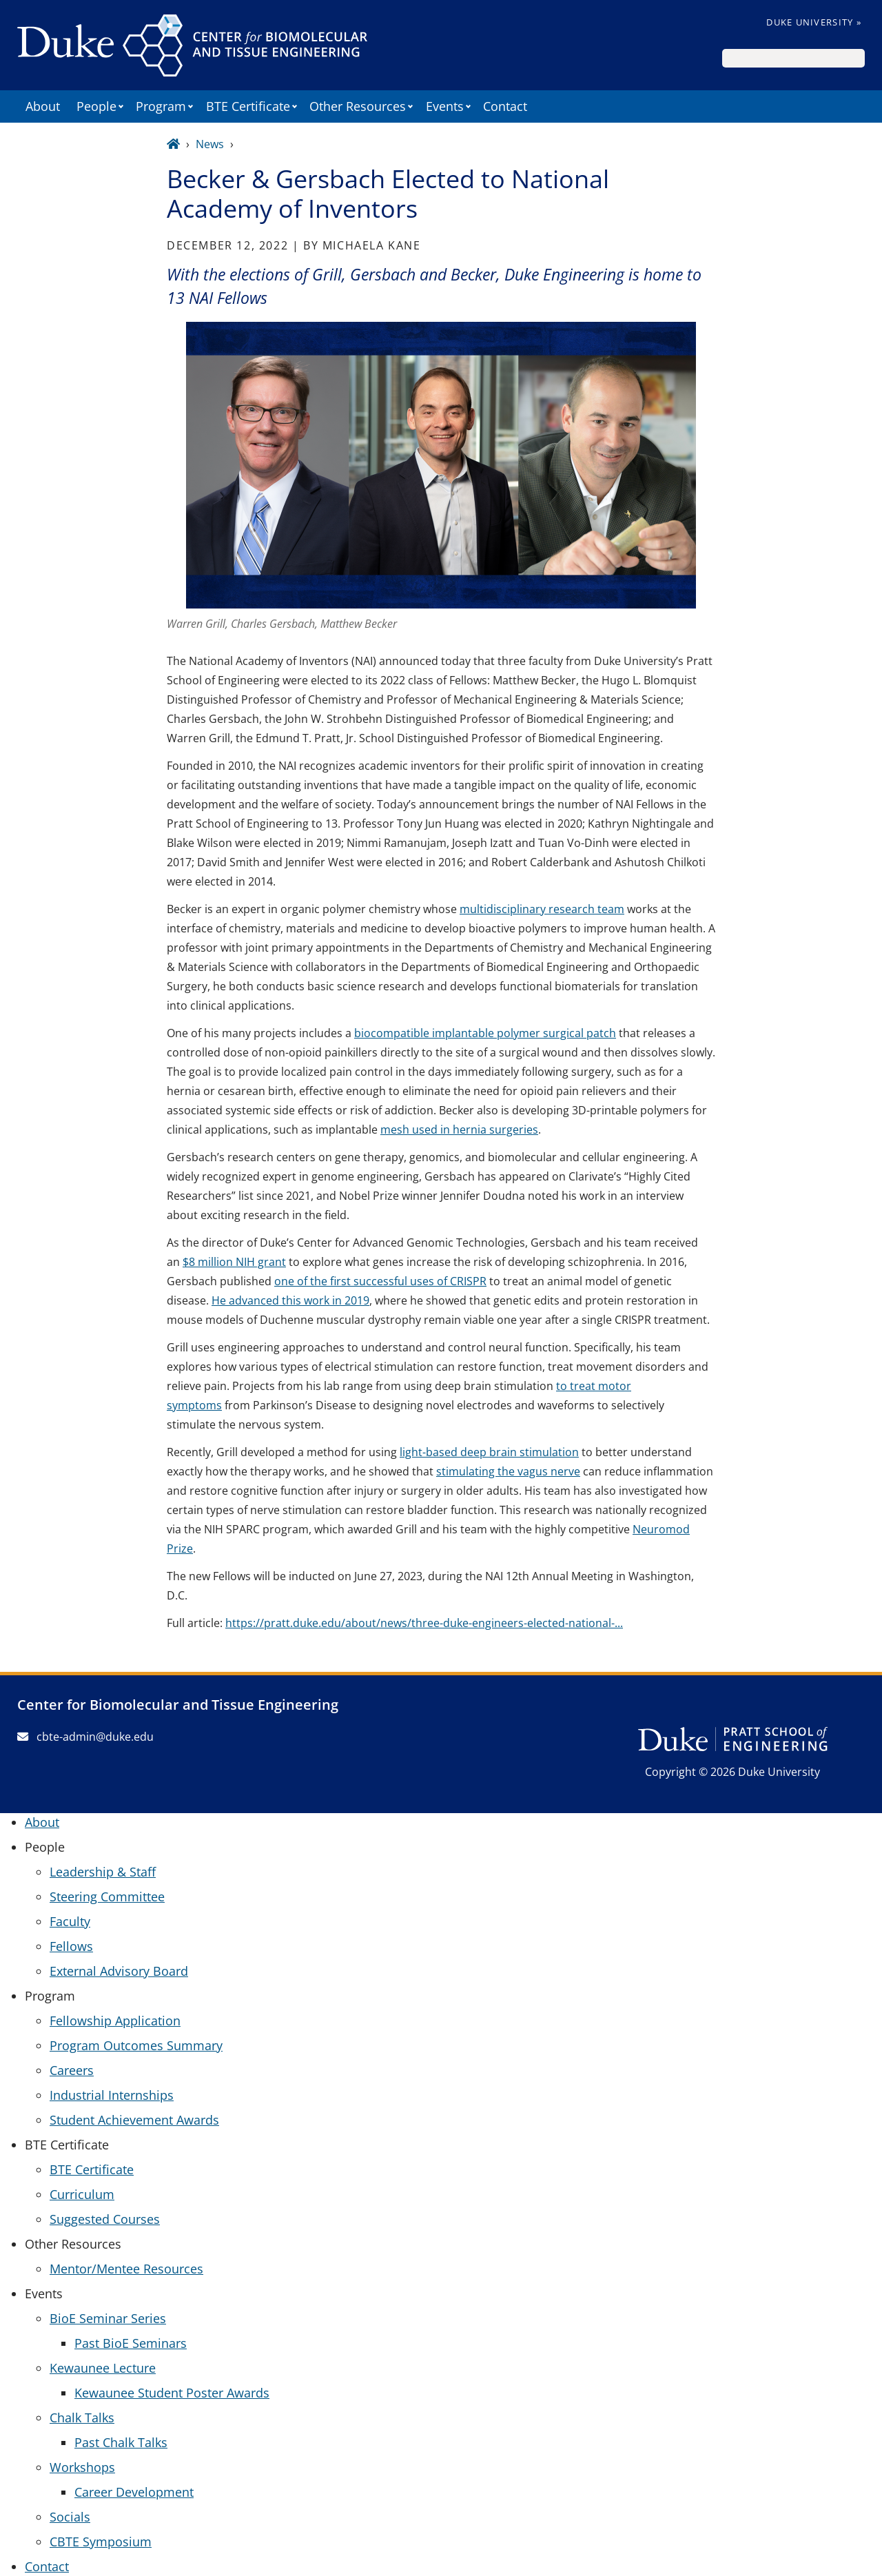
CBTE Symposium (101, 2541)
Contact (505, 106)
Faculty (70, 1921)
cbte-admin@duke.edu (85, 1736)
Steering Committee (107, 1896)
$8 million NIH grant (234, 1261)
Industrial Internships (112, 2095)
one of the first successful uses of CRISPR (380, 1281)
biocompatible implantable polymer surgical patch (485, 1033)
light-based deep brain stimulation (489, 1452)
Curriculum (82, 2194)
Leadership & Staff (103, 1871)
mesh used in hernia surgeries (459, 1129)
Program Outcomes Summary (136, 2045)
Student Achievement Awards (134, 2120)
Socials (70, 2516)
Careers (72, 2070)
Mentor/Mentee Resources (126, 2268)
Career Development (134, 2492)
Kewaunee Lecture (103, 2368)
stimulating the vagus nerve (508, 1471)
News (210, 144)
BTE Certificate (92, 2169)
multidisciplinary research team (542, 909)
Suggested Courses (105, 2219)
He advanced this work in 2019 (290, 1300)
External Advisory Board (119, 1971)
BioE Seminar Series (108, 2318)
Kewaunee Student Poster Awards (171, 2392)
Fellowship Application (115, 2020)
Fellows (71, 1946)
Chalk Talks (82, 2417)
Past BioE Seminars (130, 2343)
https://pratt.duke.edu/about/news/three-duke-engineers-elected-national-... (424, 1623)
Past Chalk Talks (120, 2442)
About (42, 106)
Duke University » (813, 22)
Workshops (82, 2467)
